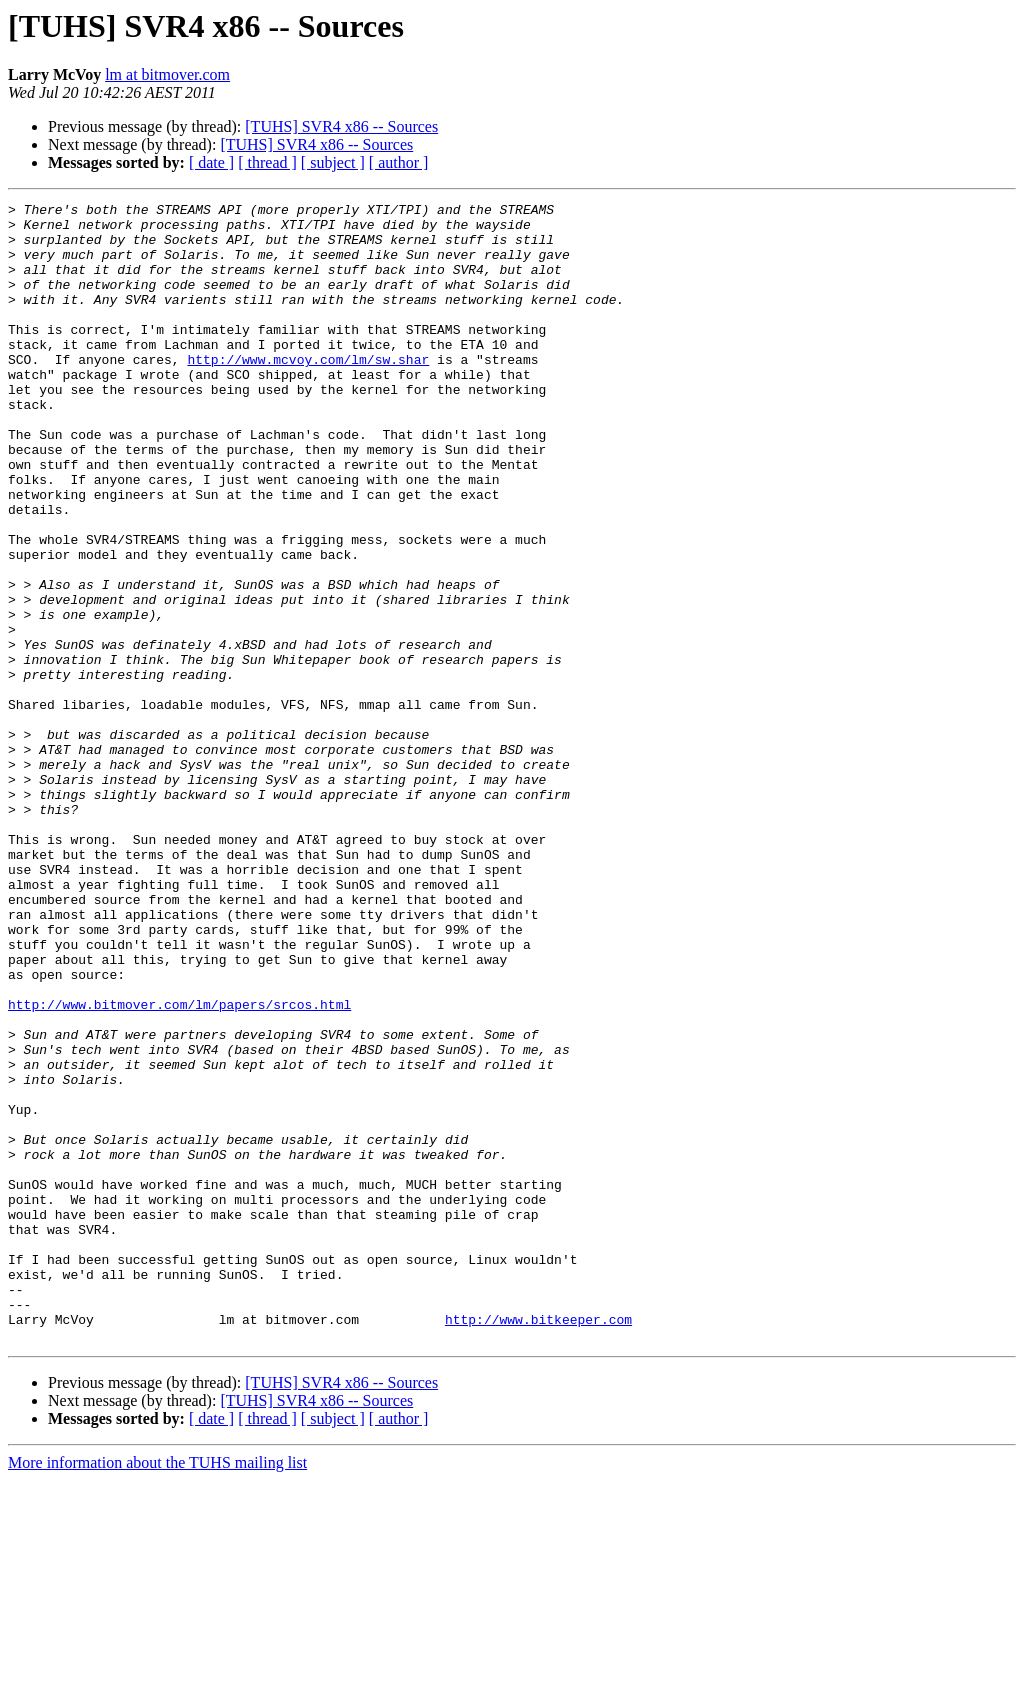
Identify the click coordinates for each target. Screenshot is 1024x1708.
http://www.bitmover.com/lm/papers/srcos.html (179, 1166)
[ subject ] (333, 162)
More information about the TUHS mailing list (157, 1690)
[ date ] (211, 162)
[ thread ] (267, 162)
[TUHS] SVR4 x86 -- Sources (341, 126)
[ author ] (399, 162)
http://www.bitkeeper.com (538, 1544)
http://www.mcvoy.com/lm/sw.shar (308, 392)
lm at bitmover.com (167, 74)
